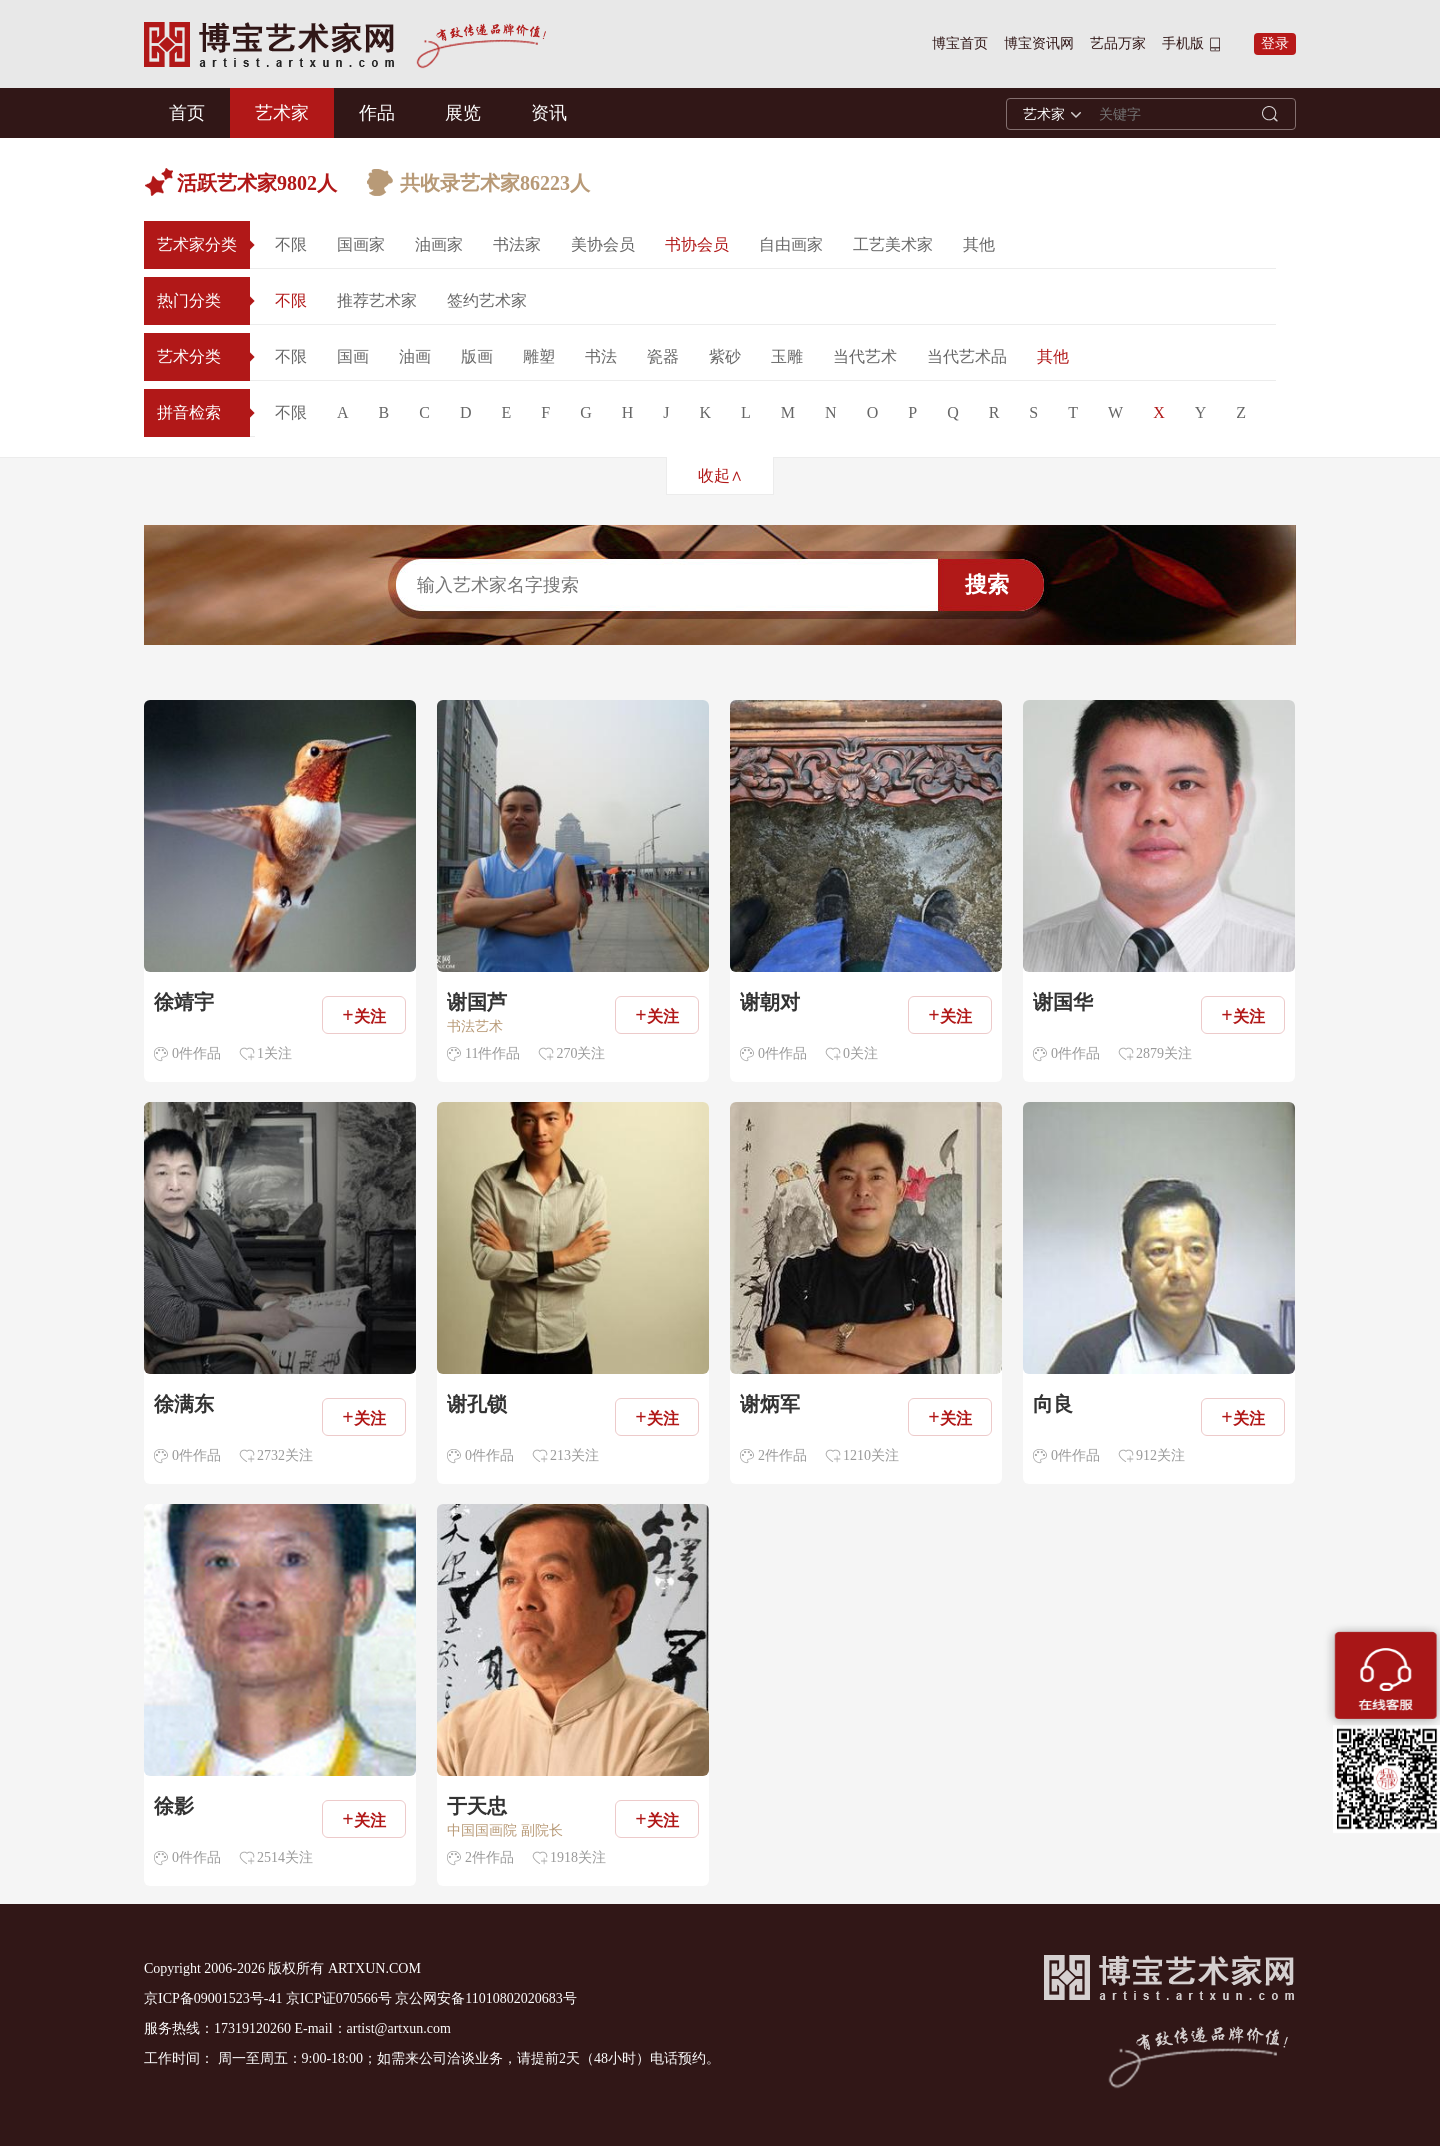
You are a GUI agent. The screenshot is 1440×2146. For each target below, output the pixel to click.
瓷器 (663, 356)
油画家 (439, 244)
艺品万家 (1118, 43)
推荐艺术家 (377, 300)
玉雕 (787, 356)
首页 (187, 113)
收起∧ (720, 475)
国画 (353, 356)
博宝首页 (960, 43)
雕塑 (539, 356)
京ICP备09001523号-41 (213, 1998)
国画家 (361, 244)
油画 (415, 356)
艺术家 (282, 113)
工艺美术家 (893, 244)
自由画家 (791, 244)
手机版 (1183, 43)
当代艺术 (865, 356)
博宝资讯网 (1039, 43)
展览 (463, 113)
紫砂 (725, 356)
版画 (477, 356)
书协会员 (697, 244)
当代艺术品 (967, 356)
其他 (979, 244)
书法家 (517, 244)
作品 (377, 113)
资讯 (549, 113)
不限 (291, 244)
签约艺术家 (487, 300)
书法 (601, 356)
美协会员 (603, 244)
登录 (1275, 43)
